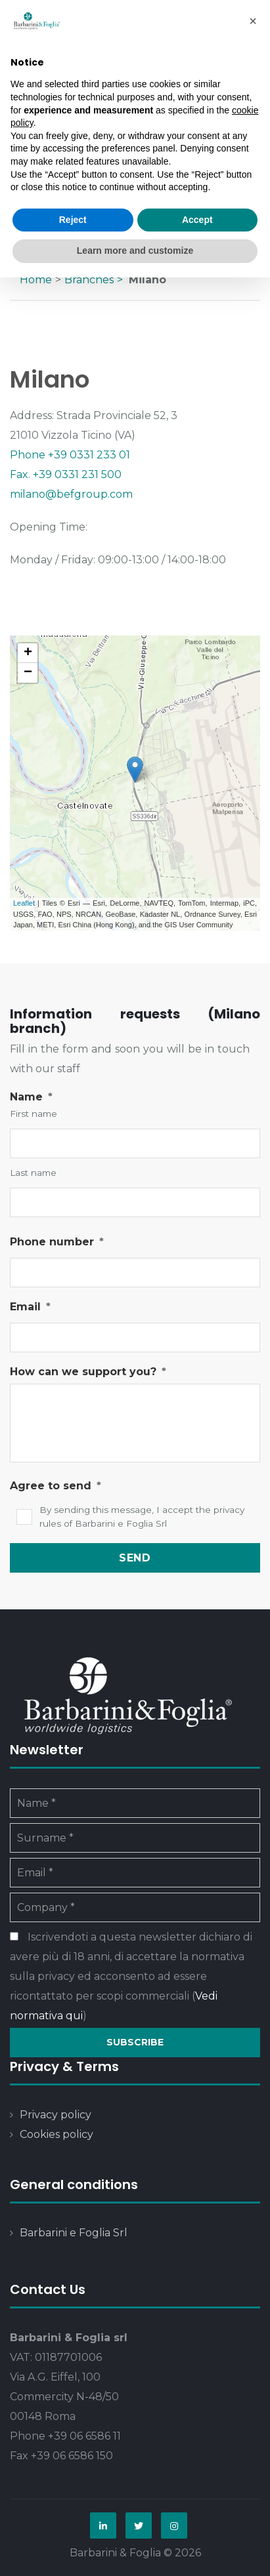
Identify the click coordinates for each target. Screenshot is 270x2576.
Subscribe (135, 2042)
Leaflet (24, 903)
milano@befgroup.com (71, 494)
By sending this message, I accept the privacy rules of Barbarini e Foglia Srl (141, 1516)
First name (33, 1113)
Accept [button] (197, 219)
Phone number (57, 1242)
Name (31, 1097)
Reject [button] (73, 219)
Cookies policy (56, 2134)
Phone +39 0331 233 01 (70, 455)
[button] (252, 20)
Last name (33, 1172)
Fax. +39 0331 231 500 (66, 474)
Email (30, 1306)
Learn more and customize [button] (135, 250)
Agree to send (55, 1485)
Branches (89, 279)
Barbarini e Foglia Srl (73, 2232)
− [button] (28, 673)
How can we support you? (88, 1371)
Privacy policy (55, 2114)
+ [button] (28, 653)
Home (36, 279)
